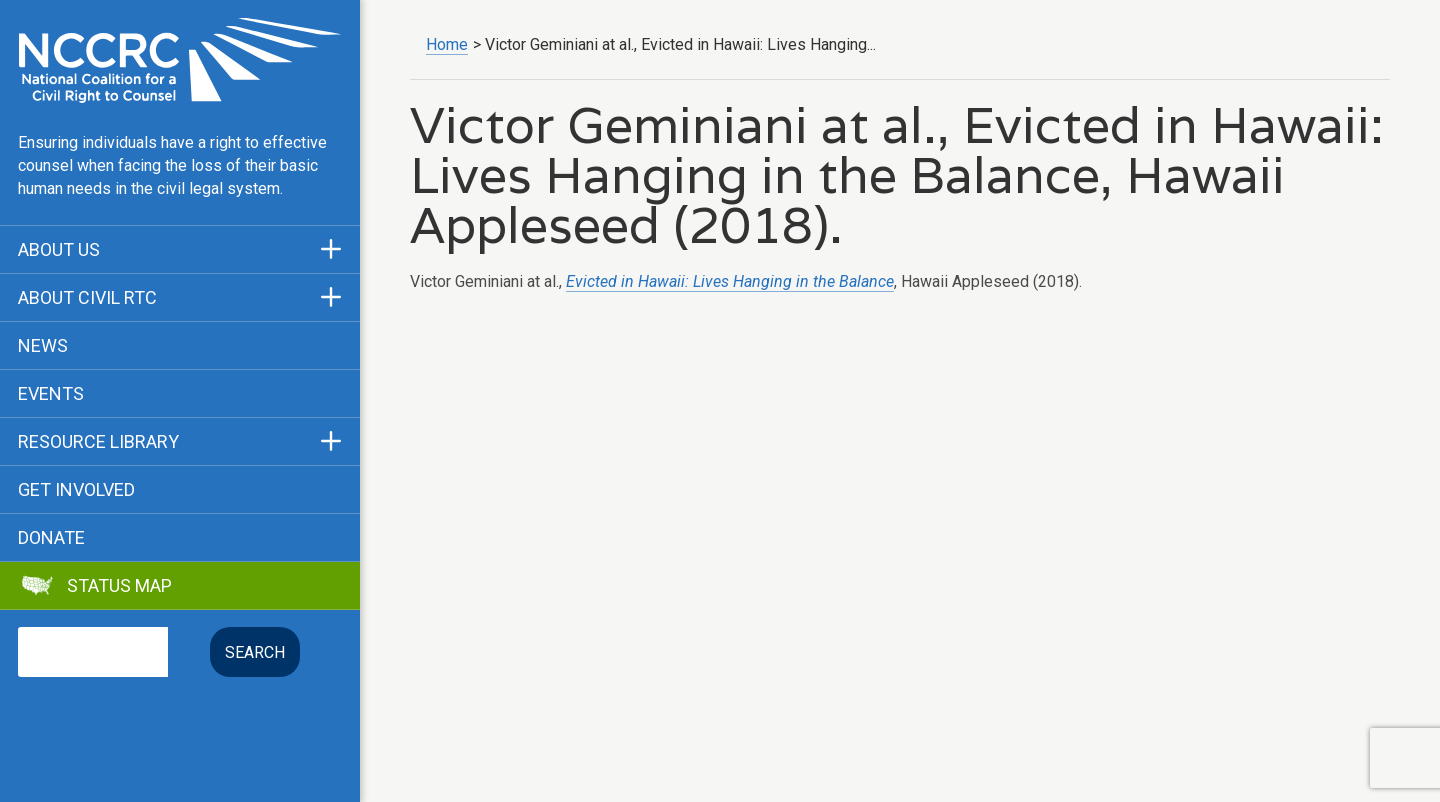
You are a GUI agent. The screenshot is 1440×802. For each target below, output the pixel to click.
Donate (51, 538)
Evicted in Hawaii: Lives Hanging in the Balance (730, 281)
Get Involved (76, 490)
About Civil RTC (87, 298)
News (43, 346)
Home (447, 44)
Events (51, 394)
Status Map (119, 586)
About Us (59, 250)
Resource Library (98, 442)
